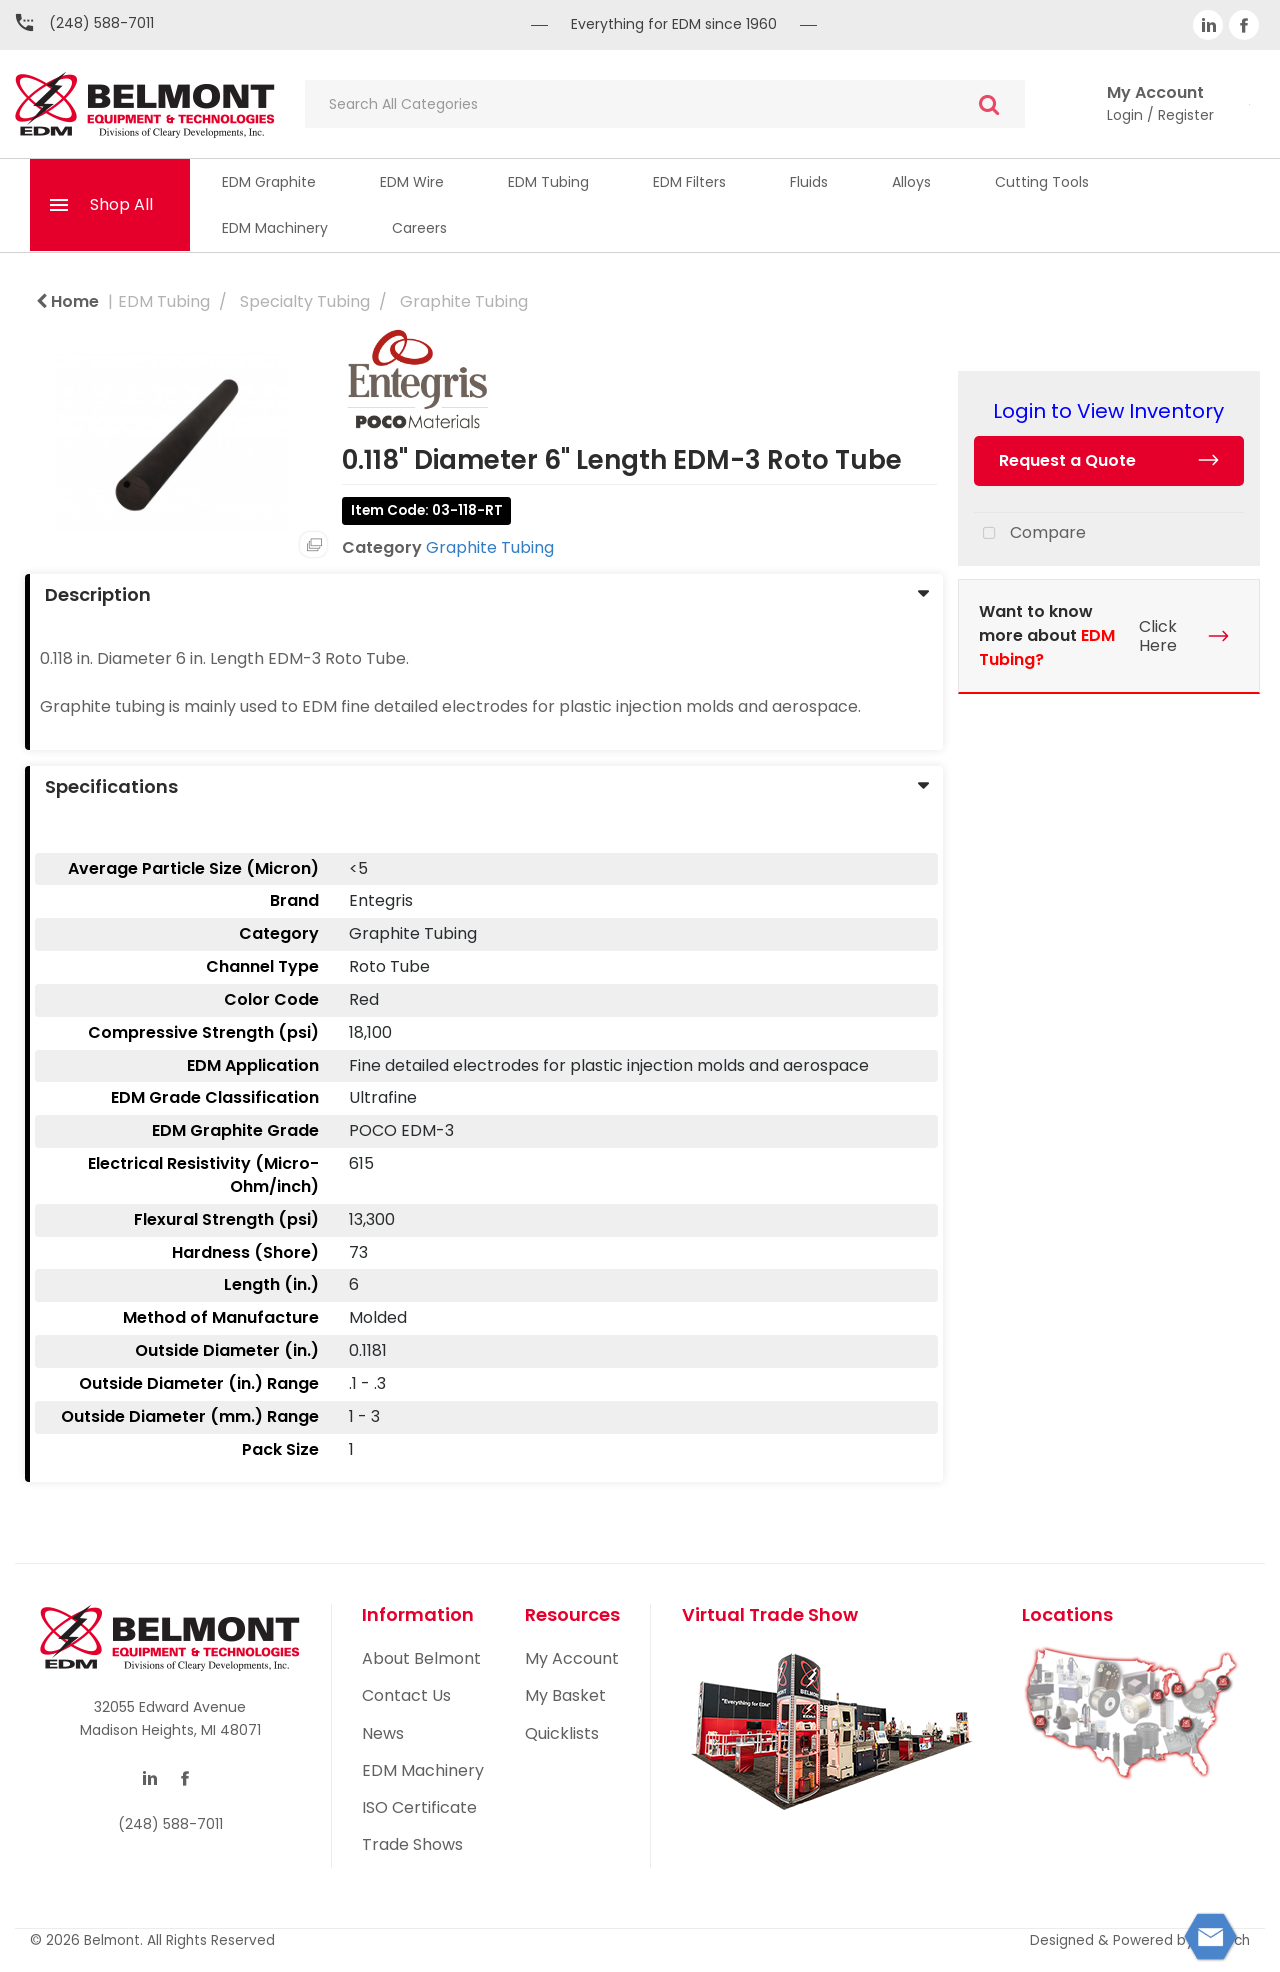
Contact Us (406, 1695)
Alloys (911, 182)
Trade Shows (412, 1844)
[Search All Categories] (665, 104)
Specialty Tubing (305, 301)
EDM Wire (412, 182)
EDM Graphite (269, 182)
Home (67, 301)
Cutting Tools (1042, 182)
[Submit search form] (989, 104)
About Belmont (421, 1658)
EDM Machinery (275, 228)
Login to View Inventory (1108, 411)
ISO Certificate (419, 1807)
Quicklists (562, 1733)
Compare (1030, 534)
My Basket (565, 1695)
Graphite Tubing (464, 301)
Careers (419, 228)
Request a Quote (1067, 460)
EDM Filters (689, 182)
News (383, 1733)
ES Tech (1224, 1940)
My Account (572, 1658)
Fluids (809, 182)
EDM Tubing (548, 182)
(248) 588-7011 (101, 23)
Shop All (121, 204)
